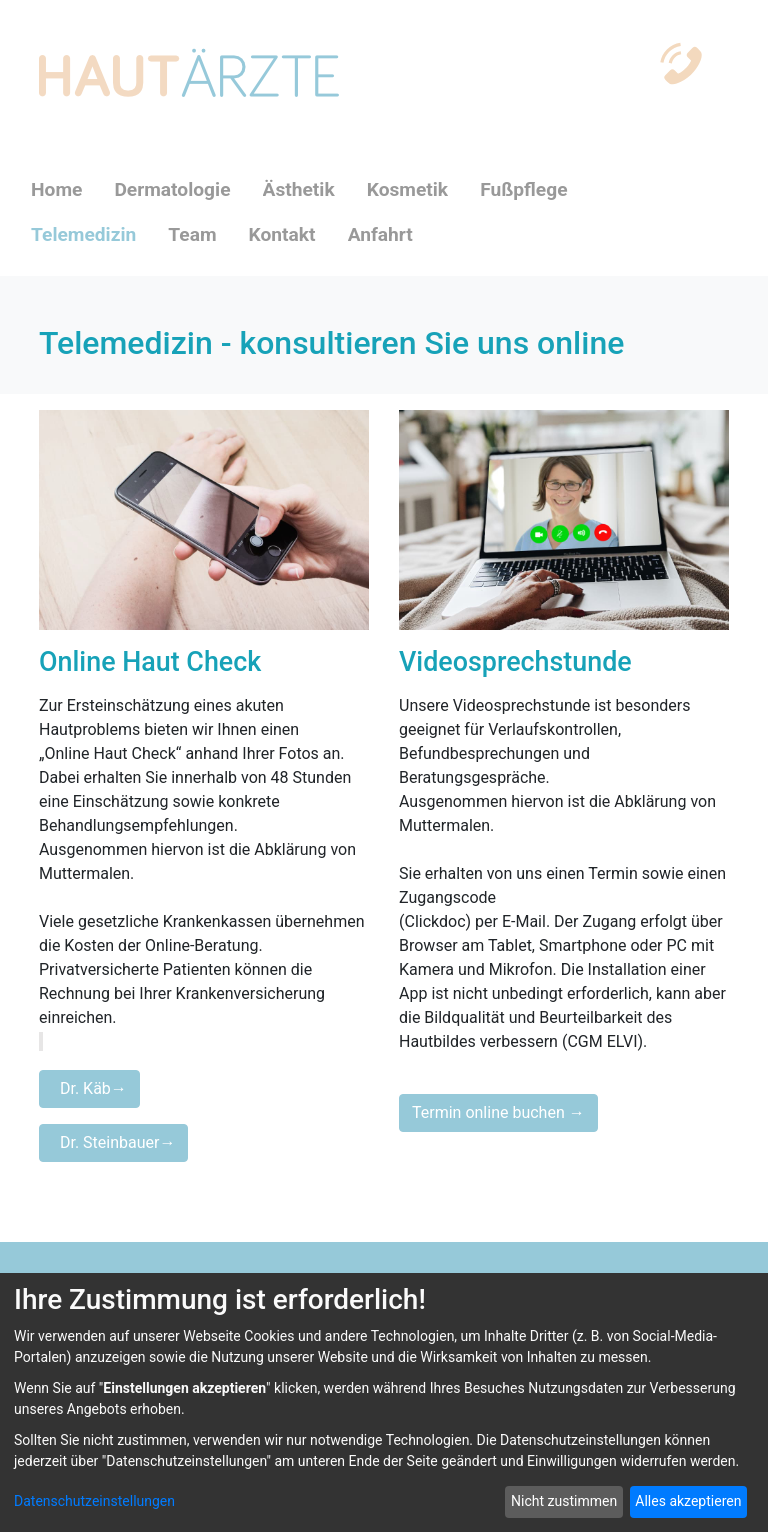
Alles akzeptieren (688, 1501)
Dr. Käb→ (89, 1088)
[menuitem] (72, 190)
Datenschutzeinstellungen (94, 1501)
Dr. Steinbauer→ (113, 1142)
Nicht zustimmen (564, 1501)
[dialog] (384, 1402)
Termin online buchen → (498, 1112)
